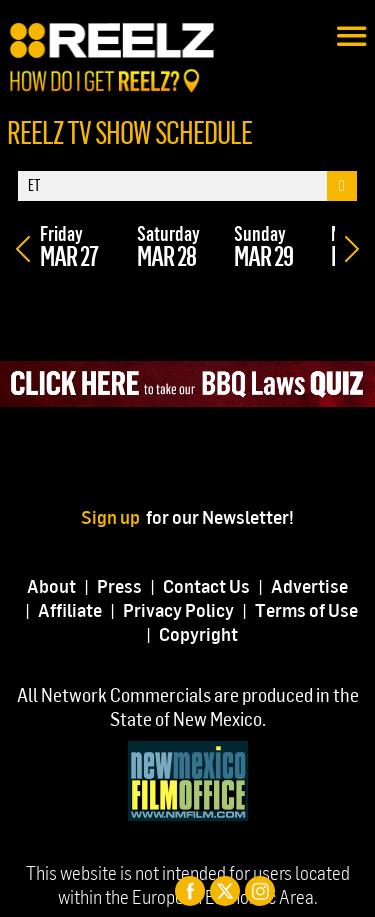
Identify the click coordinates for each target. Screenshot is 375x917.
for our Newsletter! (220, 516)
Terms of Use (306, 609)
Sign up (113, 516)
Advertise (309, 585)
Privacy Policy (178, 609)
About (51, 585)
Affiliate (70, 609)
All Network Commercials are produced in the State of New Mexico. (188, 706)
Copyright (198, 633)
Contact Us (206, 585)
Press (119, 585)
